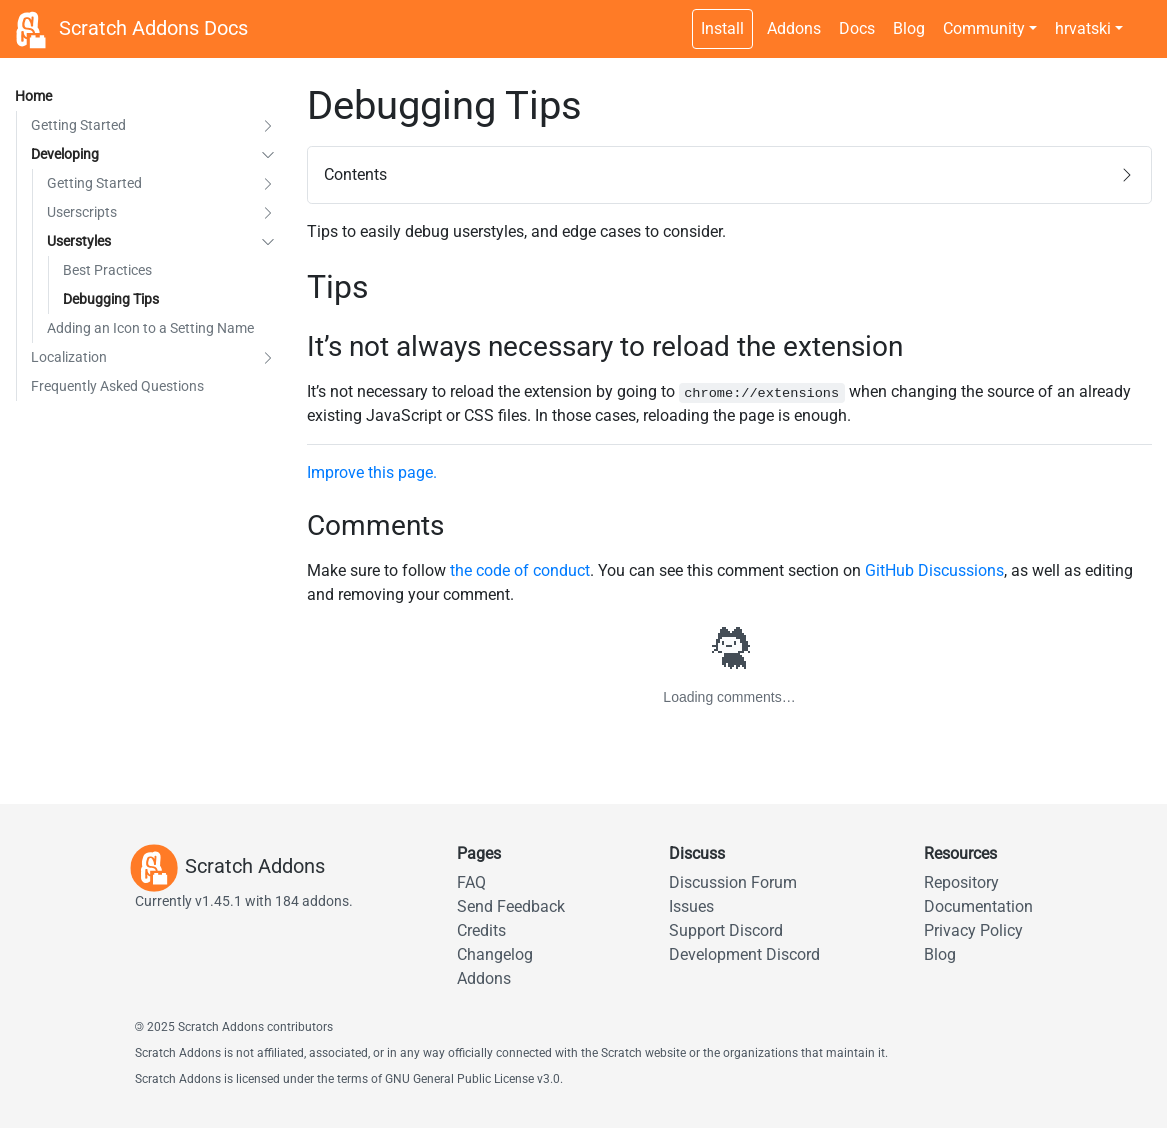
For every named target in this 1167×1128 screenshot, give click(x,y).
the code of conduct (520, 570)
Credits (481, 930)
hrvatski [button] (1083, 28)
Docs (857, 28)
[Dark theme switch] (1142, 18)
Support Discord (726, 930)
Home (33, 96)
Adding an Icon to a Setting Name (150, 328)
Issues (691, 906)
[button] (268, 125)
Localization (69, 357)
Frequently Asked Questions (117, 386)
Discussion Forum (733, 882)
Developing (65, 154)
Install (722, 28)
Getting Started (78, 125)
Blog (909, 28)
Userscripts (82, 212)
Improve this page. (372, 472)
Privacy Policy (973, 930)
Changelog (495, 954)
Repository (961, 882)
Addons (794, 28)
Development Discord (744, 954)
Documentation (978, 906)
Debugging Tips (111, 299)
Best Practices (107, 270)
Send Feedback (511, 906)
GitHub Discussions (934, 570)
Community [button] (984, 28)
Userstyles (79, 241)
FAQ (471, 882)
